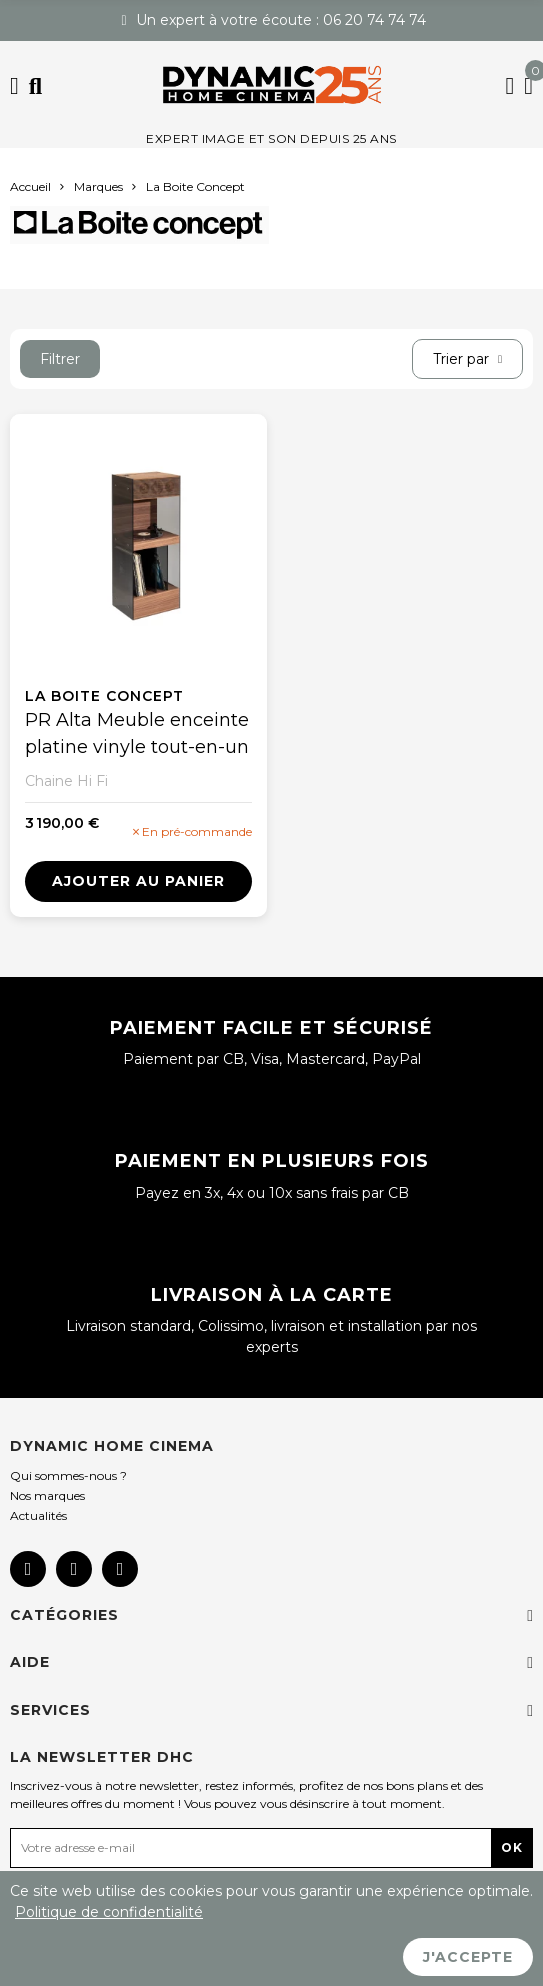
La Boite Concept (104, 696)
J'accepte (468, 1957)
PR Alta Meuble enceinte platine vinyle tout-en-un (137, 733)
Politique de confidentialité (109, 1912)
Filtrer (60, 359)
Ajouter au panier (138, 881)
